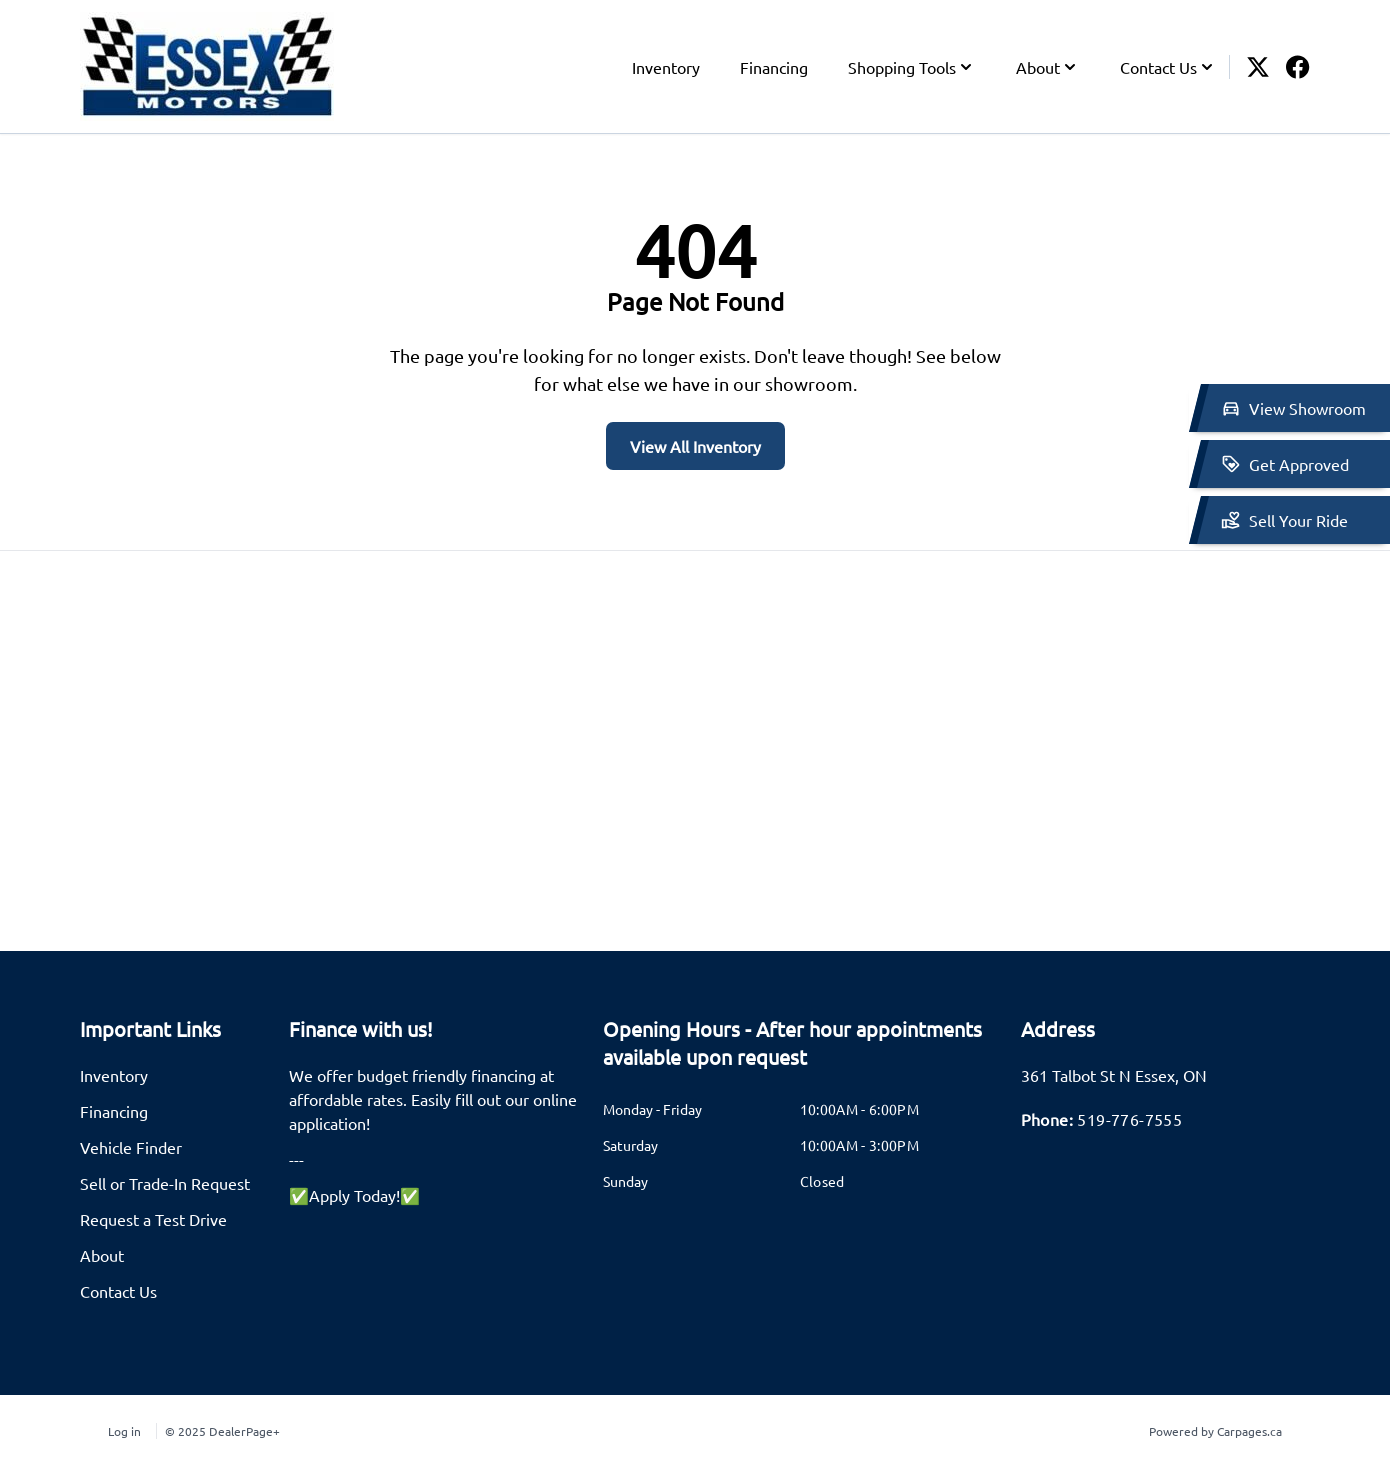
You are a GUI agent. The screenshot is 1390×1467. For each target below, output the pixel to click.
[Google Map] (695, 751)
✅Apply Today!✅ (354, 1195)
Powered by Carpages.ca (1215, 1431)
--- (296, 1159)
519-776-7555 (1129, 1119)
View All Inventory (695, 446)
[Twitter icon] (1258, 67)
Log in (124, 1431)
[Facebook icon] (1298, 67)
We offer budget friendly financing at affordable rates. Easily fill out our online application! (433, 1099)
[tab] (800, 1053)
